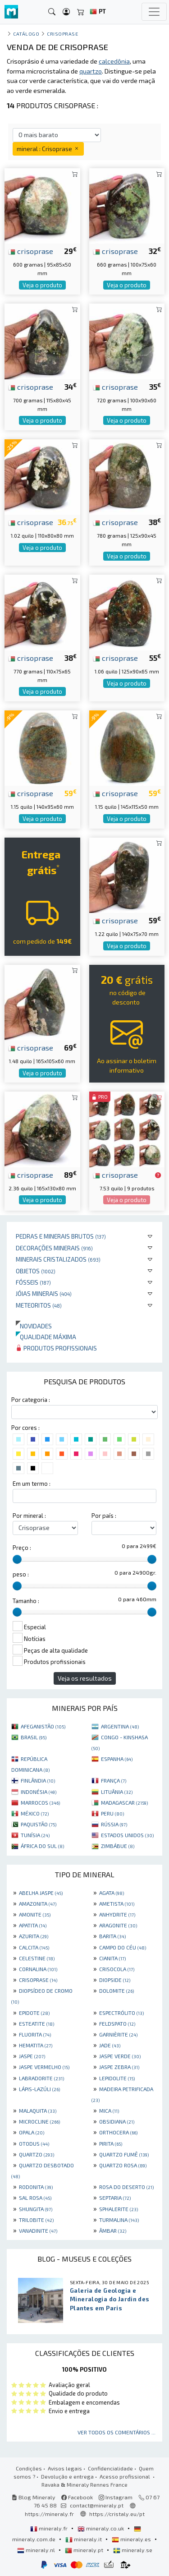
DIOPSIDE (114, 1980)
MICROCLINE (39, 2121)
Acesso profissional (125, 2476)
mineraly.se (132, 2550)
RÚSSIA (114, 1824)
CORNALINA (38, 1969)
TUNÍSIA (35, 1835)
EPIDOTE (34, 2012)
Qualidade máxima (46, 1337)
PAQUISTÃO (38, 1824)
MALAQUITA (37, 2110)
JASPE (32, 2056)
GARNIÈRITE (118, 2034)
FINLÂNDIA (38, 1780)
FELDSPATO (117, 2023)
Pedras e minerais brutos (61, 1236)
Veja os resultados (85, 1678)
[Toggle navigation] (154, 12)
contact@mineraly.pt (96, 2505)
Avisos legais (65, 2468)
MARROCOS (40, 1802)
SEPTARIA (115, 2197)
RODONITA (36, 2187)
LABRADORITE (41, 2078)
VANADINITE (38, 2230)
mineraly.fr (49, 2528)
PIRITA (110, 2143)
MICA (109, 2110)
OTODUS (34, 2143)
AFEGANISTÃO (43, 1726)
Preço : (22, 1547)
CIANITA (112, 1958)
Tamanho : (26, 1600)
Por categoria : (30, 1399)
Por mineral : (29, 1515)
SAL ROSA (35, 2197)
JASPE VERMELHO (44, 2067)
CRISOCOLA (116, 1969)
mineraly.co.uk (101, 2528)
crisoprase (30, 250)
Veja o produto (42, 285)
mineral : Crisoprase (48, 148)
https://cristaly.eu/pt (117, 2514)
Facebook (77, 2497)
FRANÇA (113, 1780)
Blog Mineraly (33, 2497)
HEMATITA (35, 2045)
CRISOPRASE (38, 1980)
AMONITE (34, 1914)
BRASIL (33, 1737)
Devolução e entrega (67, 2476)
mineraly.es (132, 2539)
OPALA (31, 2132)
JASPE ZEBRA (119, 2067)
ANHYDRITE (117, 1914)
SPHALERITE (118, 2209)
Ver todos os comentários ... (116, 2432)
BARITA (112, 1936)
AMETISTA (116, 1903)
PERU (112, 1813)
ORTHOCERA (118, 2132)
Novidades (34, 1326)
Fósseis (33, 1282)
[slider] (17, 1559)
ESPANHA (116, 1759)
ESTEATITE (36, 2023)
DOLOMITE (116, 1990)
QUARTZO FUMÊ (124, 2154)
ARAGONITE (118, 1925)
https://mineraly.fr (49, 2514)
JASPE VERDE (120, 2056)
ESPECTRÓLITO (121, 2012)
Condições (29, 2468)
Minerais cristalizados (58, 1259)
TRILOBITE (36, 2220)
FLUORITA (35, 2034)
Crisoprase (62, 34)
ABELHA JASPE (41, 1892)
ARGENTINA (120, 1726)
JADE (109, 2045)
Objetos (35, 1271)
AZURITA (33, 1936)
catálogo (26, 34)
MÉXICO (35, 1813)
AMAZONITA (37, 1903)
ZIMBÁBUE (117, 1846)
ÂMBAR (112, 2230)
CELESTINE (37, 1958)
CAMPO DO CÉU (122, 1947)
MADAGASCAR (124, 1802)
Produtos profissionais (56, 1348)
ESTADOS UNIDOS (127, 1835)
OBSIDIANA (116, 2121)
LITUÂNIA (116, 1791)
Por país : (103, 1515)
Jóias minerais (44, 1293)
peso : (21, 1574)
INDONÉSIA (38, 1791)
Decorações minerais (54, 1248)
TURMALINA (119, 2220)
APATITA (32, 1925)
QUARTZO (36, 2154)
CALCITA (34, 1947)
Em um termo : (31, 1483)
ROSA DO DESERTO (126, 2187)
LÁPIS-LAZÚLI (39, 2089)
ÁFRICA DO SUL (42, 1846)
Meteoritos (39, 1305)
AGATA (111, 1892)
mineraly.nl (36, 2550)
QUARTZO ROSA (122, 2165)
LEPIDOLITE (117, 2078)
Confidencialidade (110, 2468)
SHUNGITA (35, 2209)
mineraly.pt (85, 2550)
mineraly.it (84, 2539)
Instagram (115, 2497)
